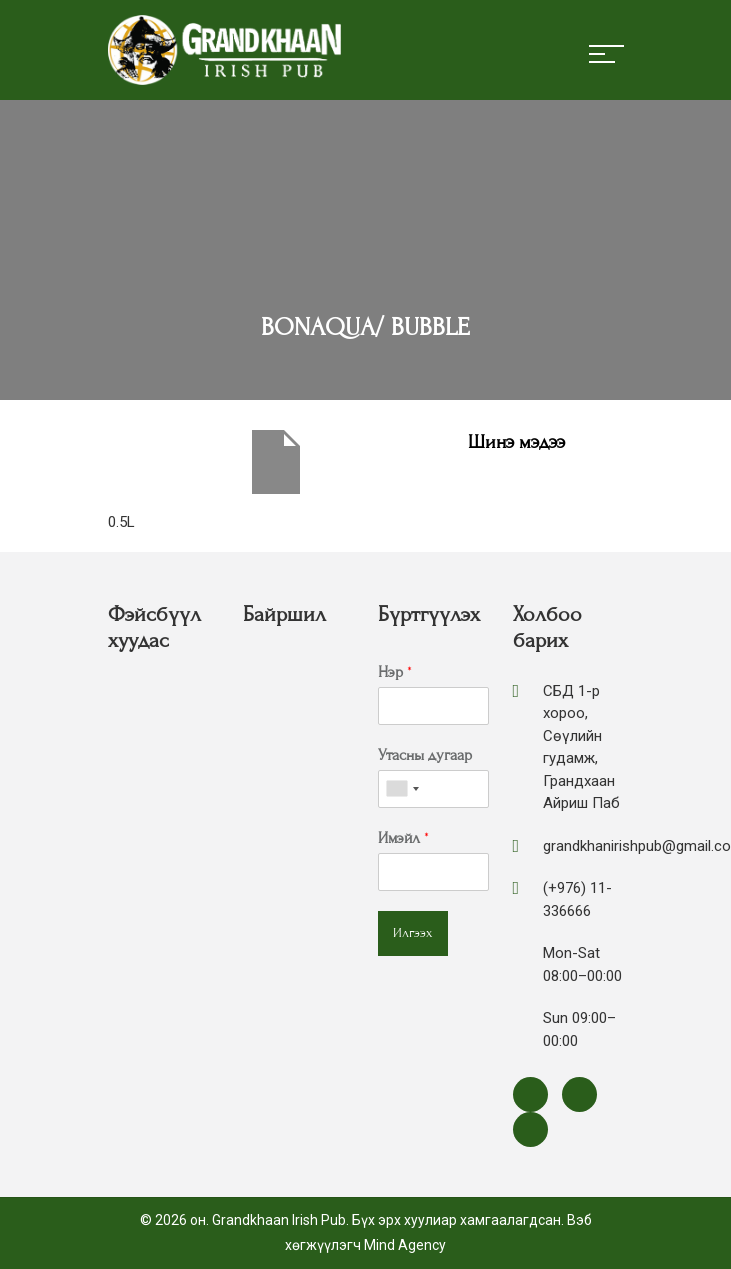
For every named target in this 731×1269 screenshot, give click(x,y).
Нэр (395, 672)
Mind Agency (405, 1245)
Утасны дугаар (425, 755)
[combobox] (402, 789)
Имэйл (403, 838)
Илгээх (413, 933)
